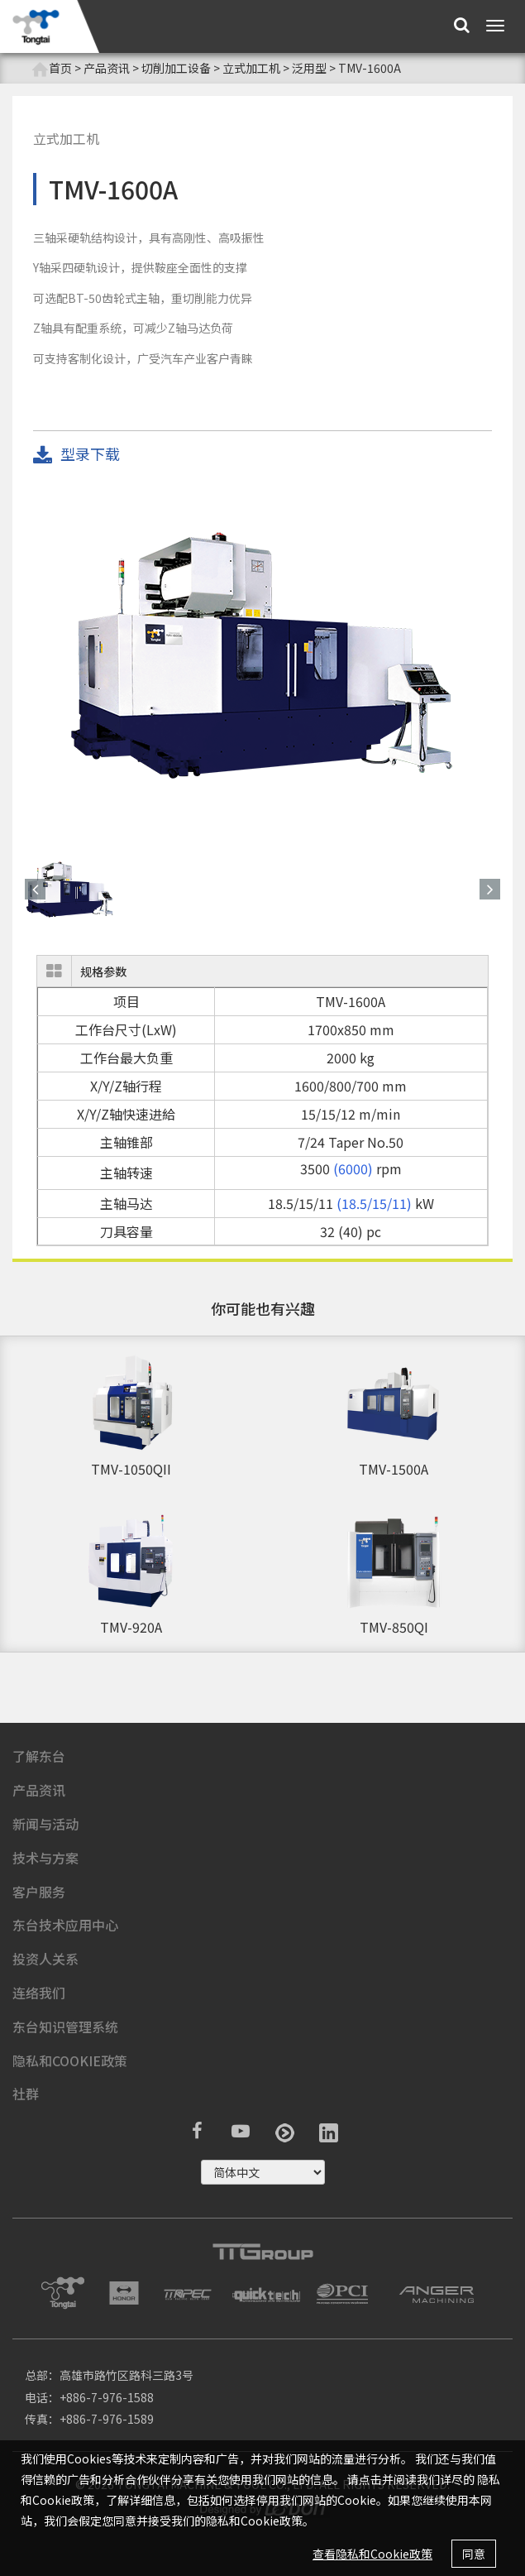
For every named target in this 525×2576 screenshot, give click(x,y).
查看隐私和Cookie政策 (372, 2553)
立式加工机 (251, 68)
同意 (473, 2553)
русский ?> (263, 2172)
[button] (35, 889)
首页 (51, 68)
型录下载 (76, 455)
